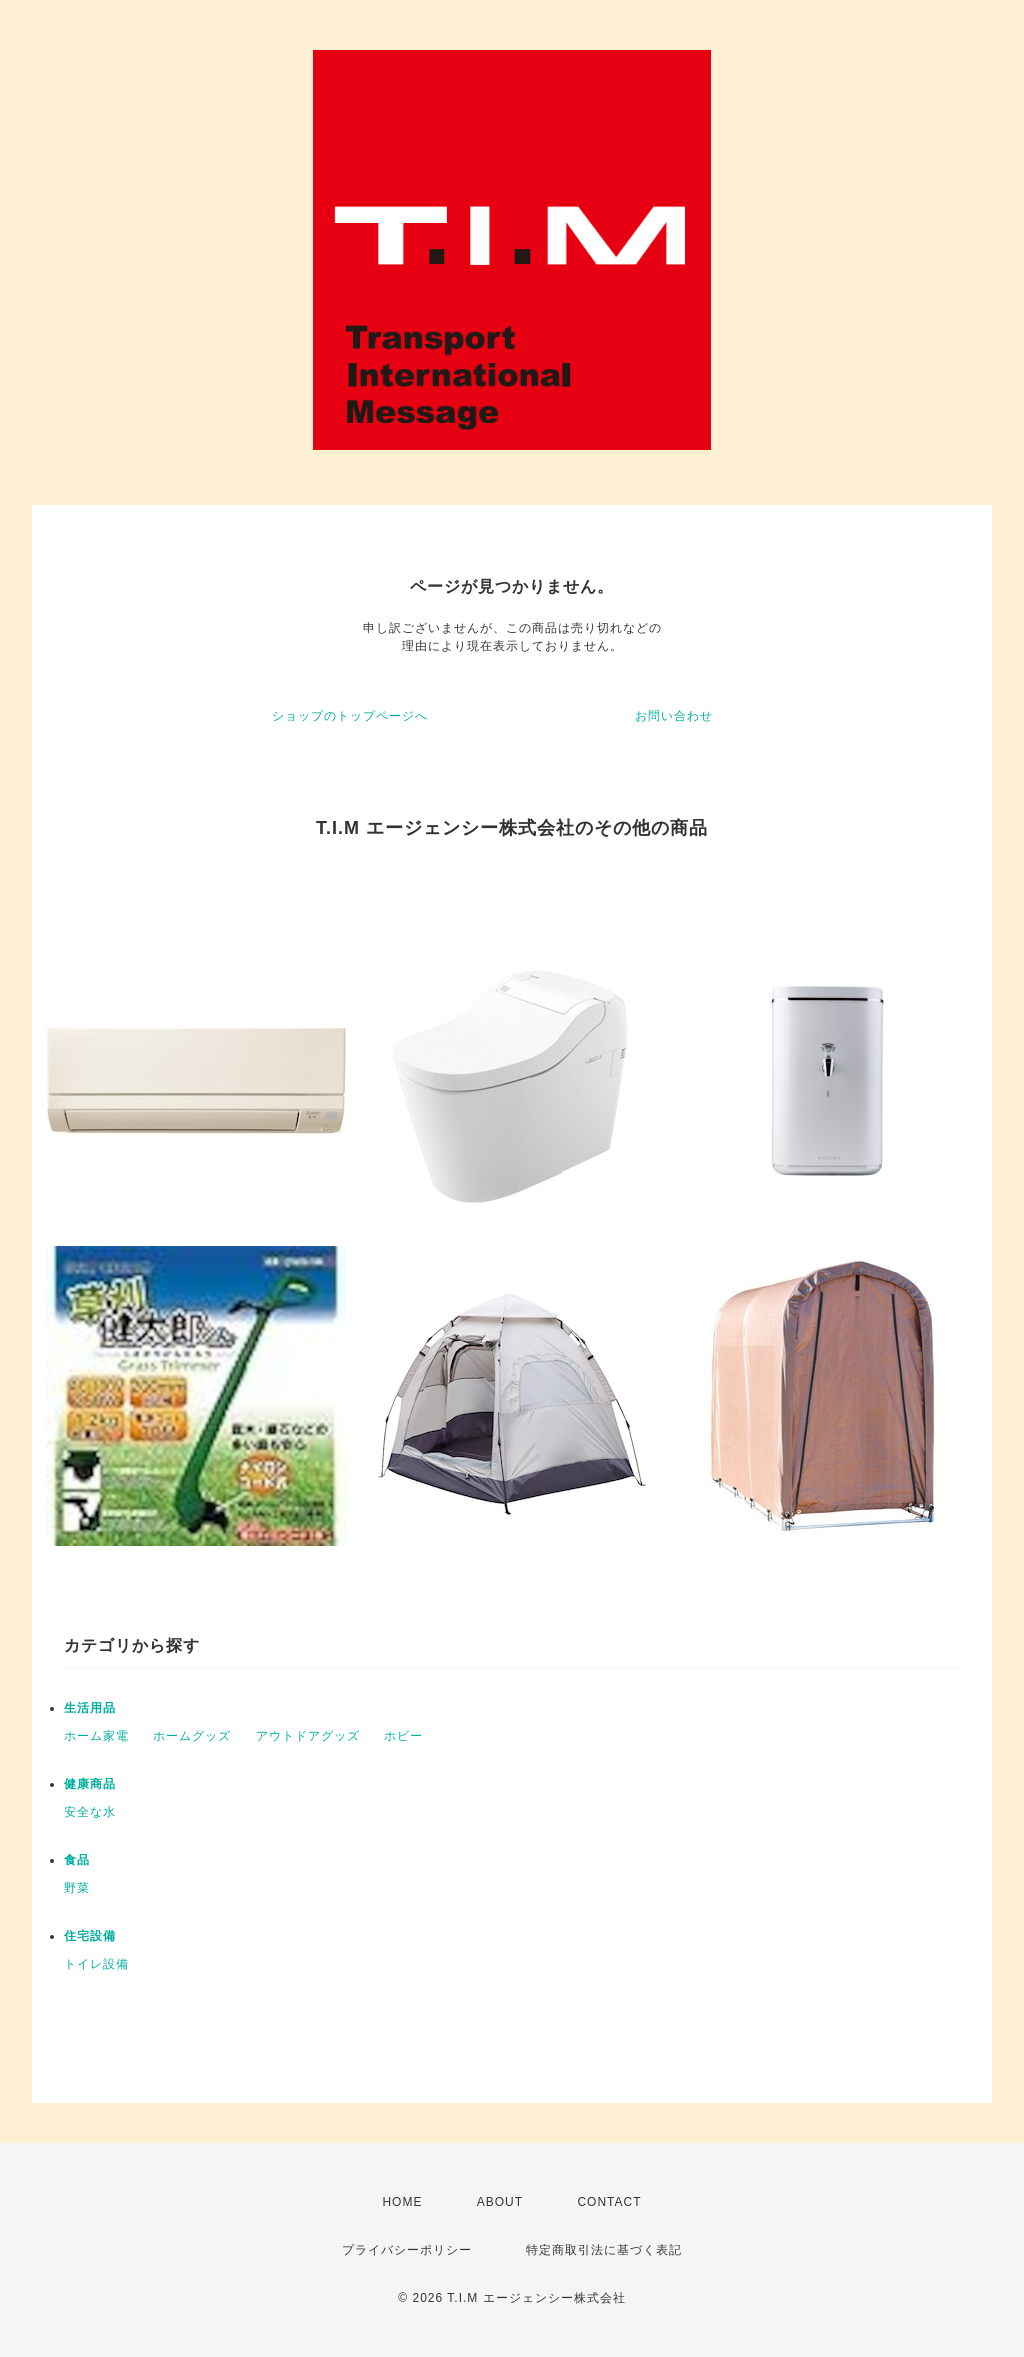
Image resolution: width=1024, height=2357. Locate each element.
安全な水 (90, 1812)
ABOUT (500, 2202)
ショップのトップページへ (350, 716)
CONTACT (609, 2202)
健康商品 (90, 1784)
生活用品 (90, 1708)
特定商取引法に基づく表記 (604, 2250)
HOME (402, 2202)
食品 (77, 1860)
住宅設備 (90, 1936)
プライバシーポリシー (407, 2250)
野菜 (77, 1888)
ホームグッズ (192, 1736)
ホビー (403, 1736)
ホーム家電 (96, 1736)
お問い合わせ (674, 716)
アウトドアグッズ (308, 1736)
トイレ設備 (96, 1964)
